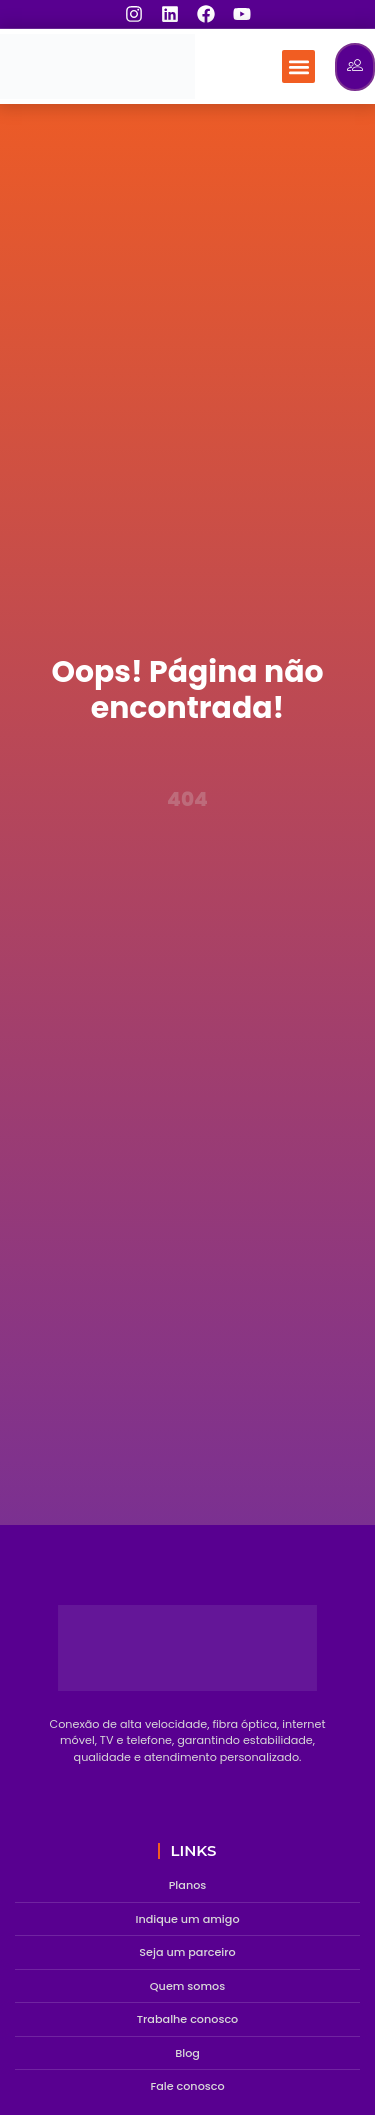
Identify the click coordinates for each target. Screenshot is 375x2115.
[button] (298, 66)
